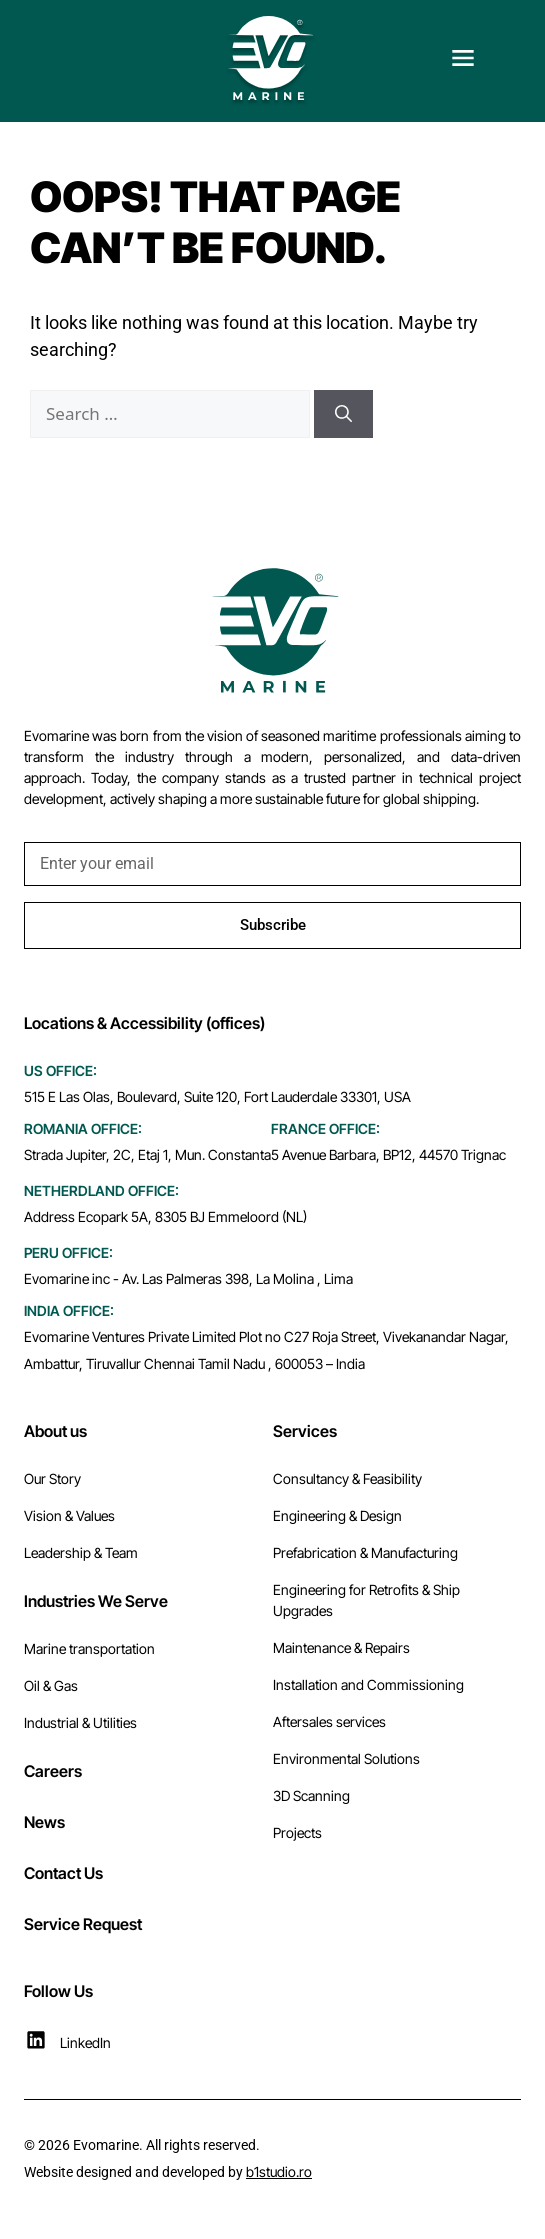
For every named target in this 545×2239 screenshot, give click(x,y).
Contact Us (63, 1873)
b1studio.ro (279, 2171)
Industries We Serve (96, 1601)
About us (55, 1431)
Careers (53, 1771)
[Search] (343, 414)
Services (305, 1431)
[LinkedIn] (36, 2040)
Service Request (83, 1924)
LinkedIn (85, 2042)
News (44, 1822)
